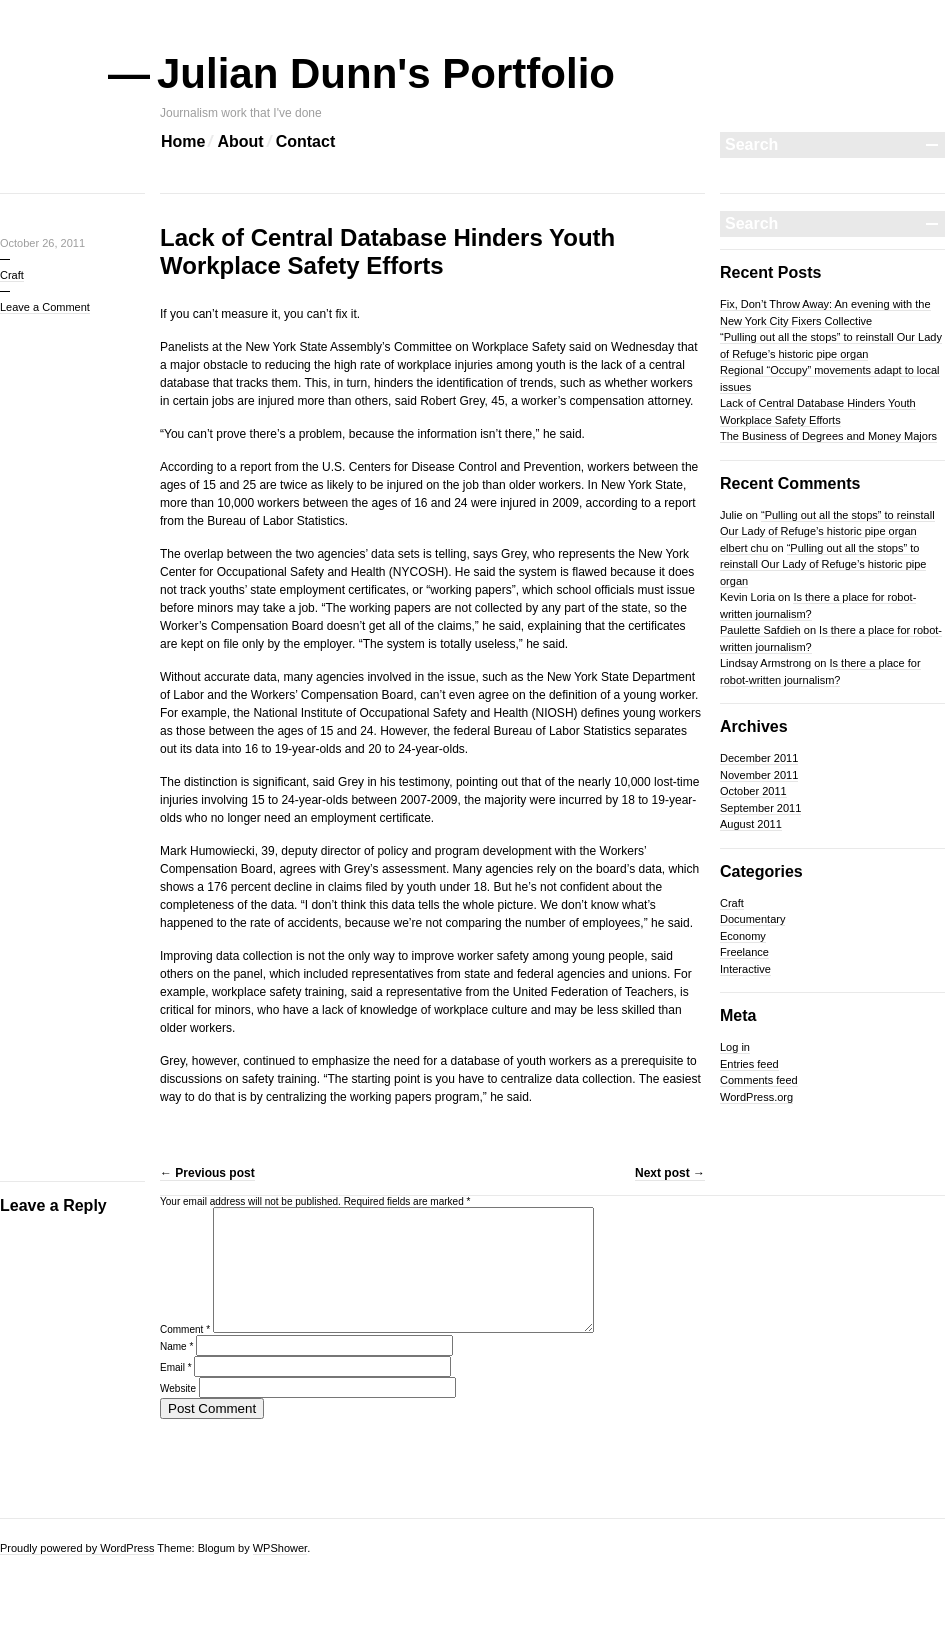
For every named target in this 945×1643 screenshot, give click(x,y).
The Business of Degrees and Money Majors (828, 436)
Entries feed (749, 1064)
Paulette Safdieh (760, 630)
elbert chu (744, 548)
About (240, 141)
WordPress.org (756, 1097)
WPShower (280, 1548)
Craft (12, 275)
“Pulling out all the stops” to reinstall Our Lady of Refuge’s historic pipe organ (823, 564)
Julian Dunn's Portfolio (387, 73)
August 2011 (751, 824)
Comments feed (759, 1080)
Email (176, 1391)
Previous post (207, 1173)
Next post (670, 1173)
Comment (185, 1353)
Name (176, 1370)
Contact (306, 141)
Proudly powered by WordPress (77, 1548)
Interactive (745, 969)
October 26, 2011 (42, 243)
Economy (743, 936)
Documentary (752, 919)
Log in (735, 1047)
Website (178, 1412)
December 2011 (759, 758)
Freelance (744, 952)
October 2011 (753, 791)
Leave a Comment (45, 307)
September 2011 (760, 808)
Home (183, 141)
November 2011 (759, 775)
